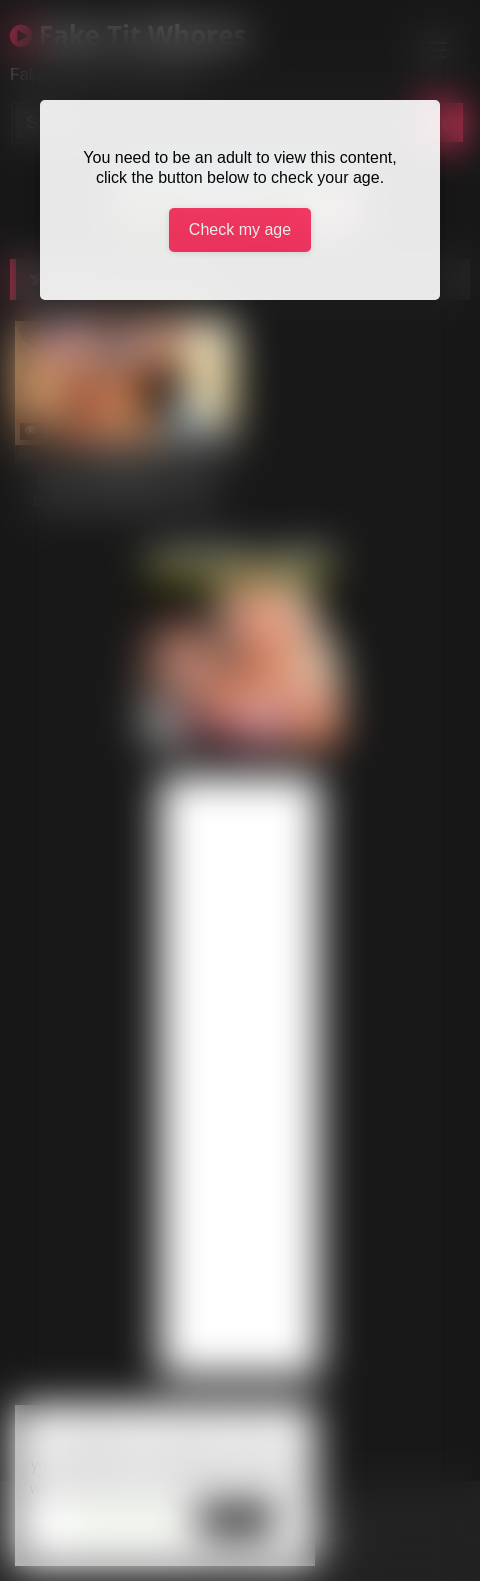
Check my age (240, 229)
